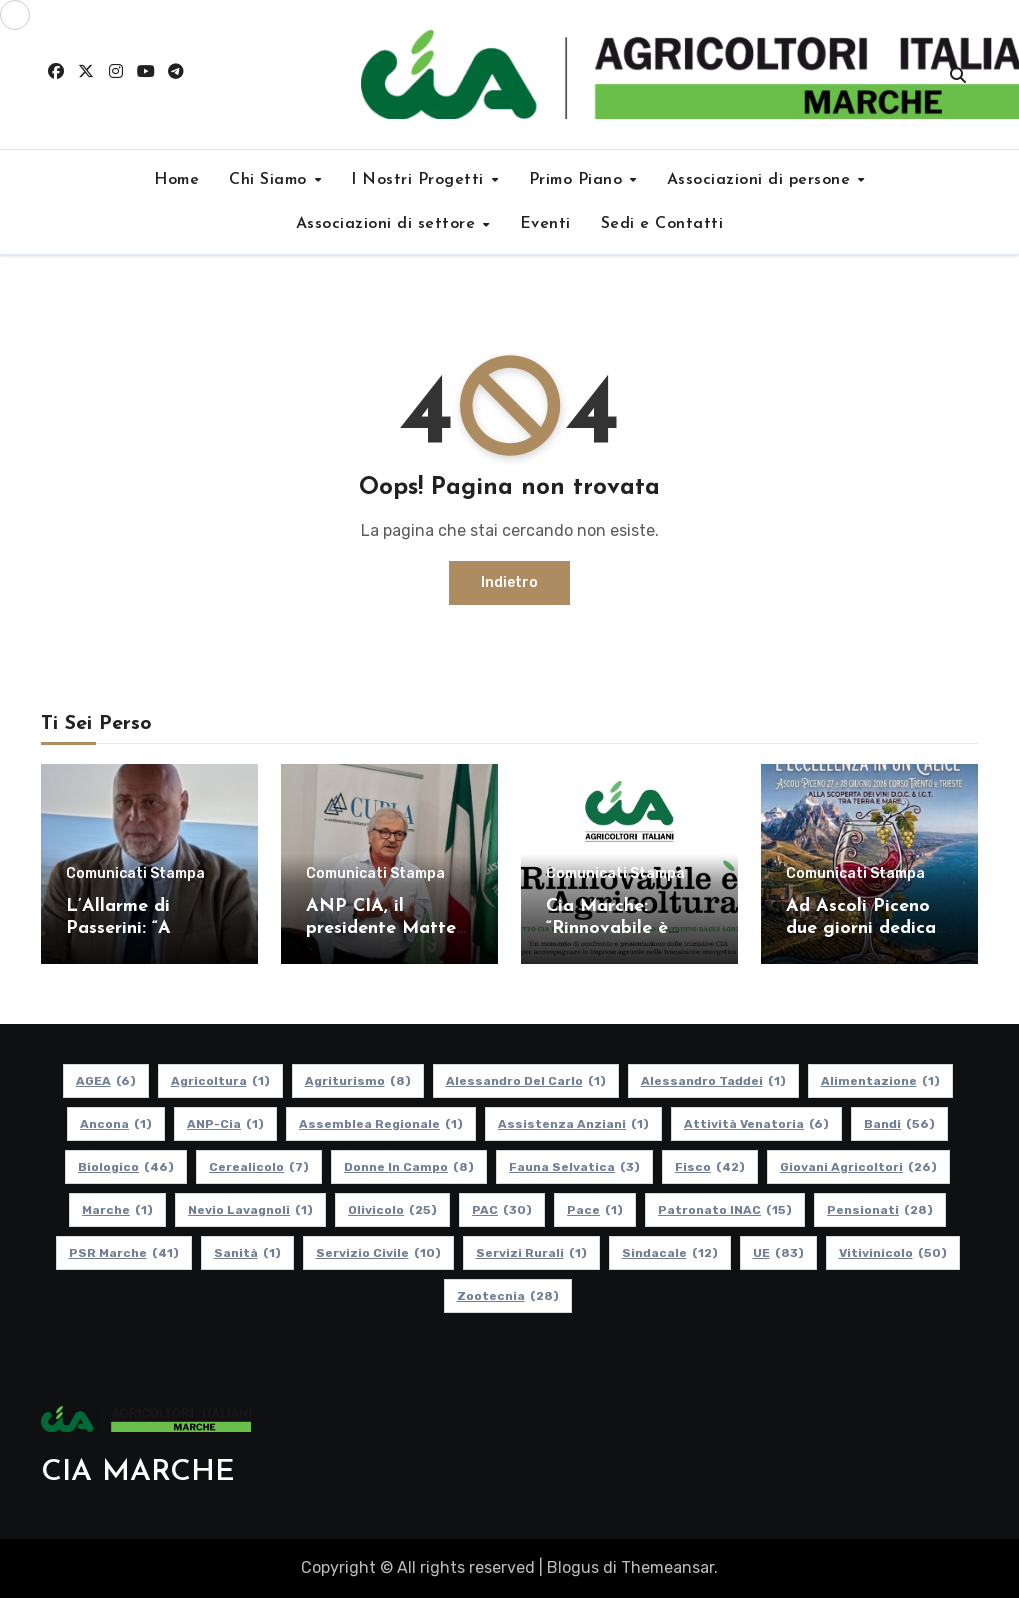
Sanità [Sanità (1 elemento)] (246, 1253)
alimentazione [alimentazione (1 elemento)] (879, 1081)
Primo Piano (578, 180)
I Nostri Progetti (420, 180)
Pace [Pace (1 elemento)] (595, 1210)
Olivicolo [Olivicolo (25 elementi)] (392, 1210)
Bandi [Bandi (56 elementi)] (899, 1124)
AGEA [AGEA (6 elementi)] (105, 1081)
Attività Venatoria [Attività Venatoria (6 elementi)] (756, 1124)
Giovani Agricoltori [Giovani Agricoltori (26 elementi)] (858, 1167)
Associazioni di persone (761, 180)
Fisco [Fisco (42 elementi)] (710, 1167)
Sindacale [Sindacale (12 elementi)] (669, 1253)
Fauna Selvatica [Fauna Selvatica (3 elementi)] (574, 1167)
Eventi (545, 224)
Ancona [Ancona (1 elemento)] (116, 1124)
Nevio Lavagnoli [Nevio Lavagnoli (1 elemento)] (250, 1210)
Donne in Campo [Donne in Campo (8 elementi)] (409, 1167)
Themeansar (667, 1567)
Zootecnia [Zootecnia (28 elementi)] (507, 1296)
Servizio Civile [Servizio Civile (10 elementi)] (377, 1253)
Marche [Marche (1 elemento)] (117, 1210)
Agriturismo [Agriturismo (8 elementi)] (357, 1081)
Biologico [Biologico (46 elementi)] (126, 1167)
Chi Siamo (270, 180)
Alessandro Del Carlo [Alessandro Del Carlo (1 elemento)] (525, 1081)
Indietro (509, 582)
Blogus (573, 1567)
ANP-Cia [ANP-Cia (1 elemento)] (225, 1124)
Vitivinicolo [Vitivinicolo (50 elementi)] (892, 1253)
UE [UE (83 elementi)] (777, 1253)
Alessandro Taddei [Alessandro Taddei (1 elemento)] (712, 1081)
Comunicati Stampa (135, 874)
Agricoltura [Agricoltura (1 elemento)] (219, 1081)
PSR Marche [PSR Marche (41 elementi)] (123, 1253)
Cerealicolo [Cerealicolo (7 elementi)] (259, 1167)
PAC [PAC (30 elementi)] (502, 1210)
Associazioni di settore (388, 224)
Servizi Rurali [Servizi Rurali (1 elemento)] (530, 1253)
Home (176, 180)
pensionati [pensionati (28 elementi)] (880, 1210)
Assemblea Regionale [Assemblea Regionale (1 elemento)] (381, 1124)
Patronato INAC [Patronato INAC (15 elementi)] (725, 1210)
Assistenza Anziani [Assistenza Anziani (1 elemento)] (573, 1124)
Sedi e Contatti (662, 224)
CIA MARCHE (138, 1472)
